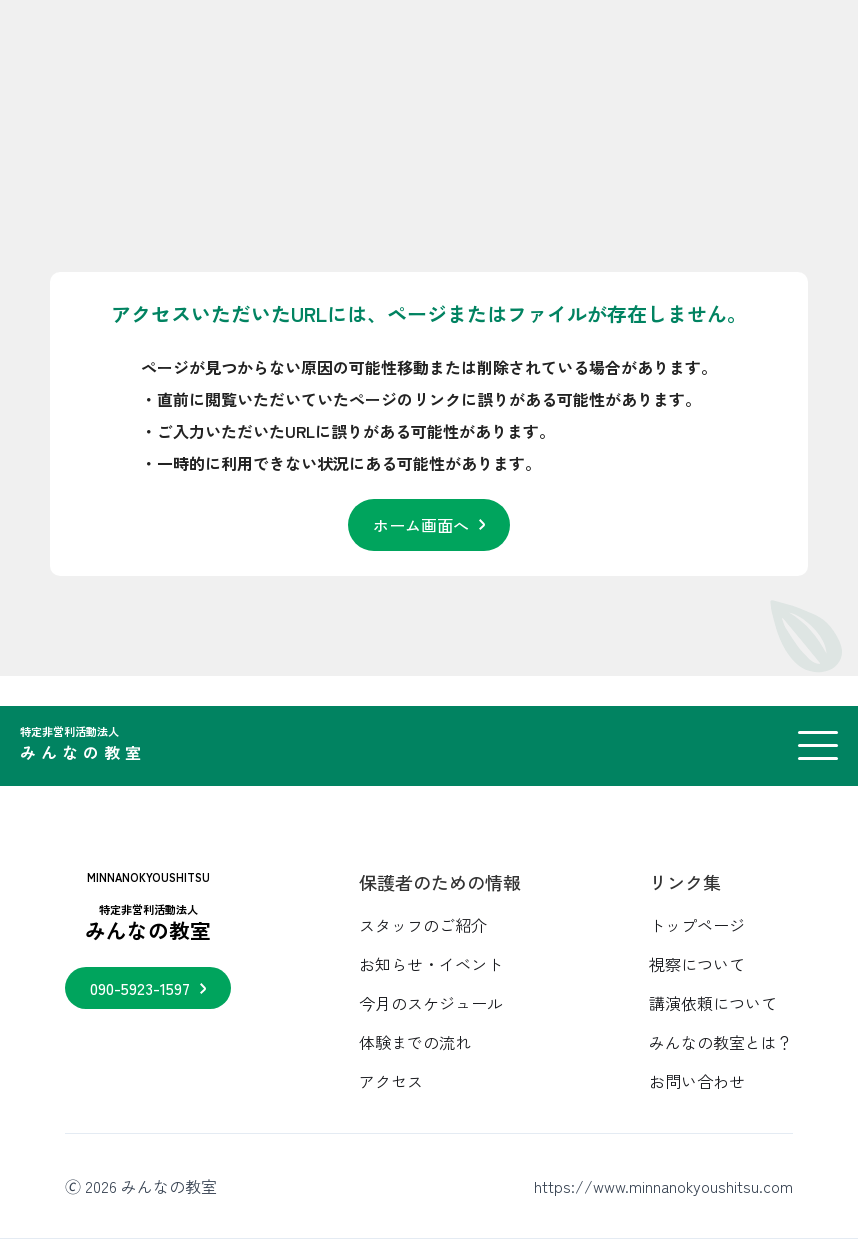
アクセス (391, 1081)
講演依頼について (713, 1003)
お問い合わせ (697, 1081)
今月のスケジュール (431, 1003)
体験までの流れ (415, 1042)
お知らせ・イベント (431, 964)
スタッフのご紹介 (423, 925)
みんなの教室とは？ (721, 1042)
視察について (697, 964)
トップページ (697, 925)
